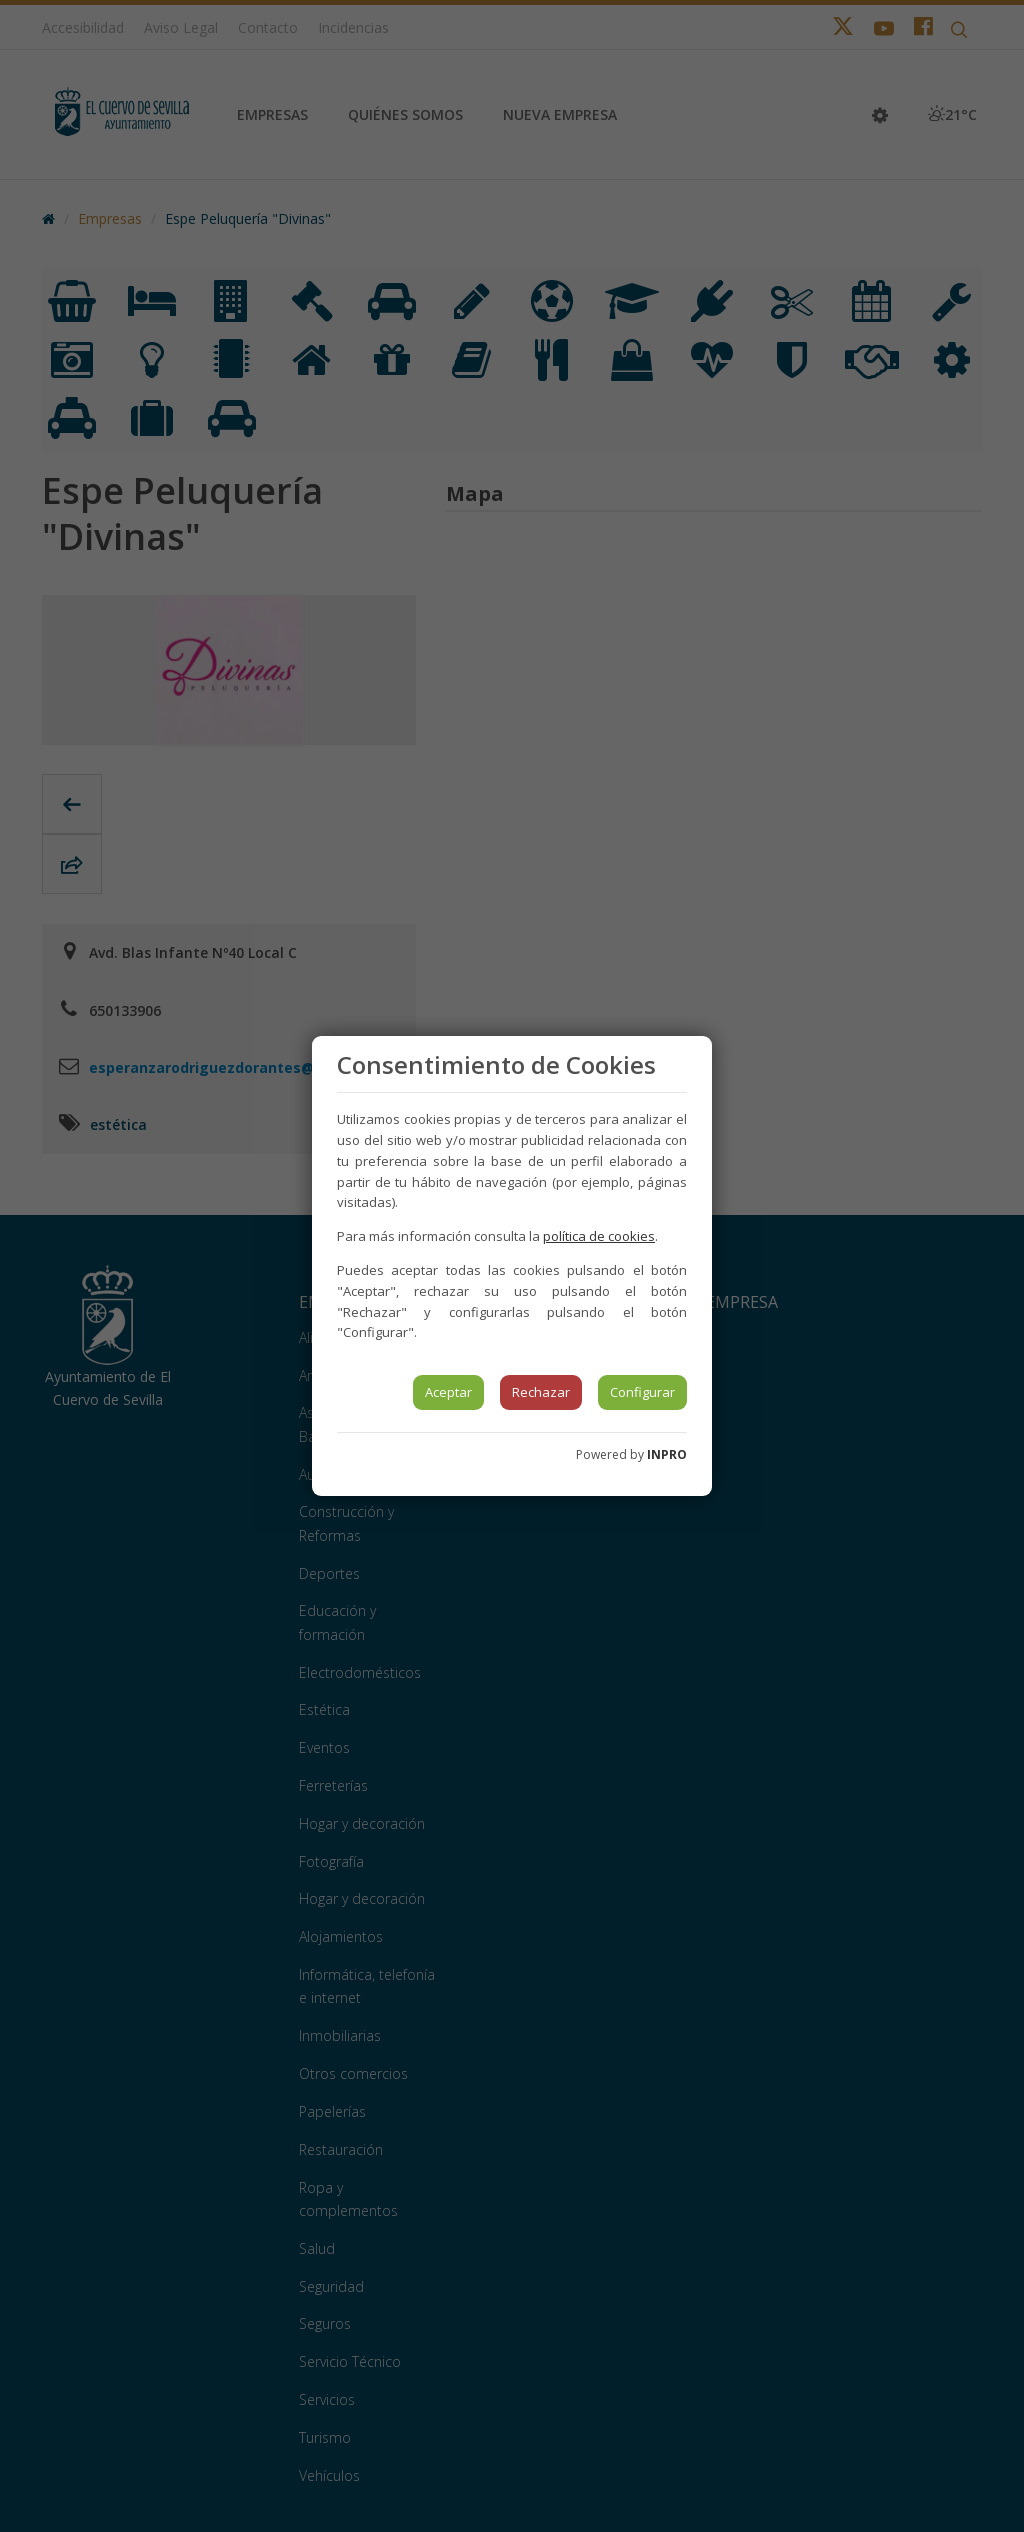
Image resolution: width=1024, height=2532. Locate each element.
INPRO (667, 1454)
